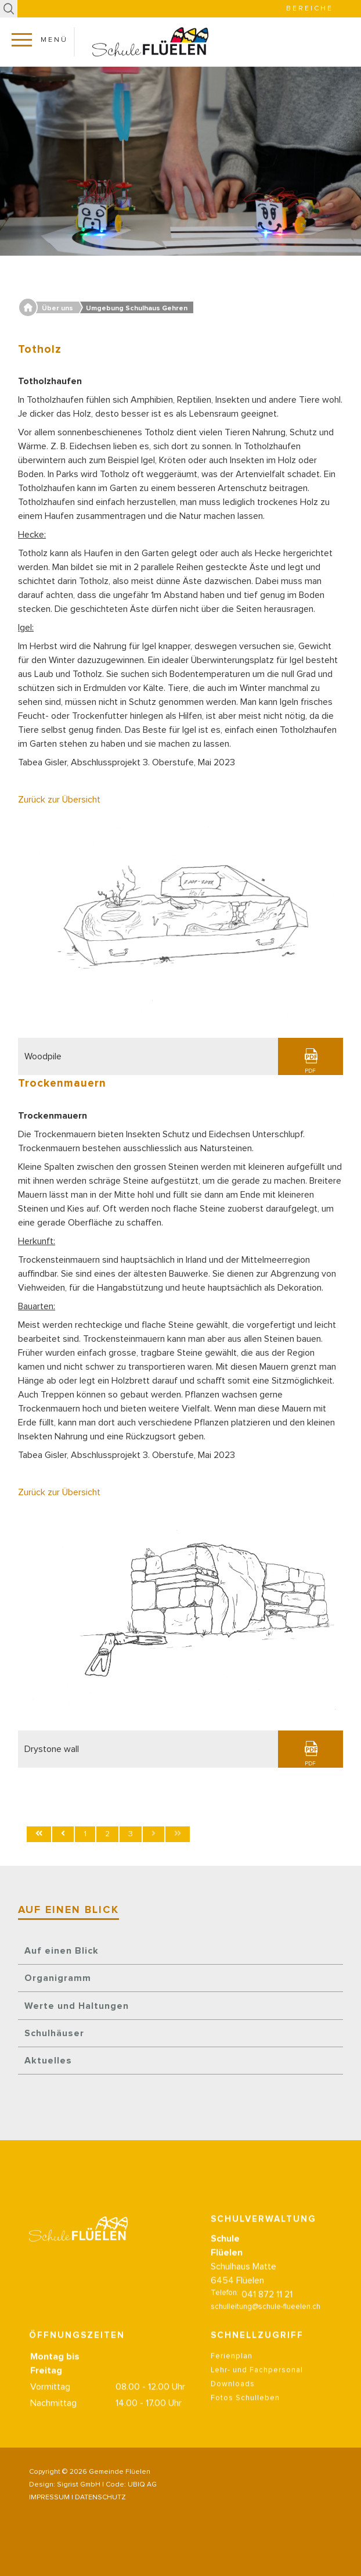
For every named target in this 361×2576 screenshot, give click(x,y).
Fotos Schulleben (245, 2403)
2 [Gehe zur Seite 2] (107, 1834)
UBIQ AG (142, 2484)
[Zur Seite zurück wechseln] (63, 1834)
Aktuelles (48, 2060)
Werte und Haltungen (76, 2006)
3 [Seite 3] (130, 1834)
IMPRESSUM (49, 2497)
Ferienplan (231, 2361)
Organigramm (57, 1978)
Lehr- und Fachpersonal (257, 2375)
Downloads (233, 2389)
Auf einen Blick (61, 1950)
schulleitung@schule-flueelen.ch (265, 2312)
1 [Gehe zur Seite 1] (85, 1834)
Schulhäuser (54, 2033)
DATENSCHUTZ (100, 2497)
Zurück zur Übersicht (59, 799)
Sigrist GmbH (78, 2484)
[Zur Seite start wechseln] (38, 1834)
